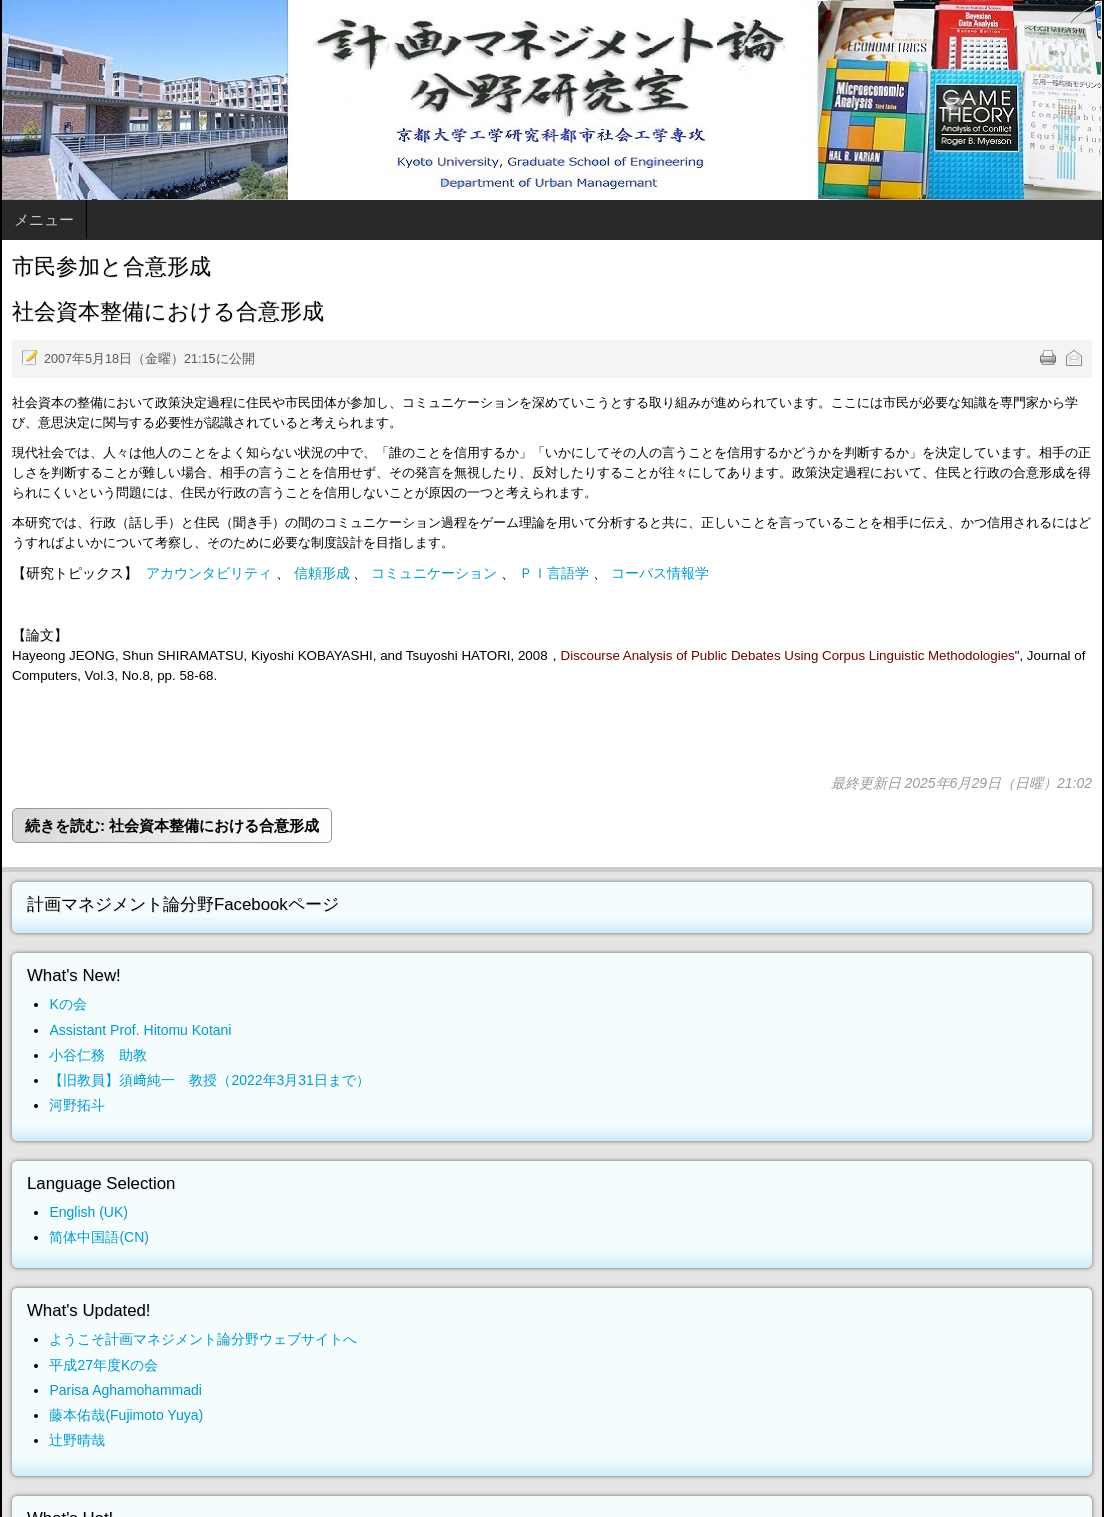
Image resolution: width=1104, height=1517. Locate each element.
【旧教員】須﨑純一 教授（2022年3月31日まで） (209, 1080)
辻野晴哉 (77, 1440)
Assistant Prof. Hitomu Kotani (140, 1030)
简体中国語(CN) (99, 1237)
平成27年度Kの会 (103, 1365)
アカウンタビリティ (209, 573)
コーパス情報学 (660, 573)
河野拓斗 (77, 1105)
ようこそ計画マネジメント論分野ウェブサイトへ (203, 1339)
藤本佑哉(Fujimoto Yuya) (126, 1415)
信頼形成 (322, 573)
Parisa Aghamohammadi (125, 1390)
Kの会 (67, 1004)
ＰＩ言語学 (554, 573)
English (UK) (88, 1212)
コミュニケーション (434, 573)
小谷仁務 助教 (98, 1055)
